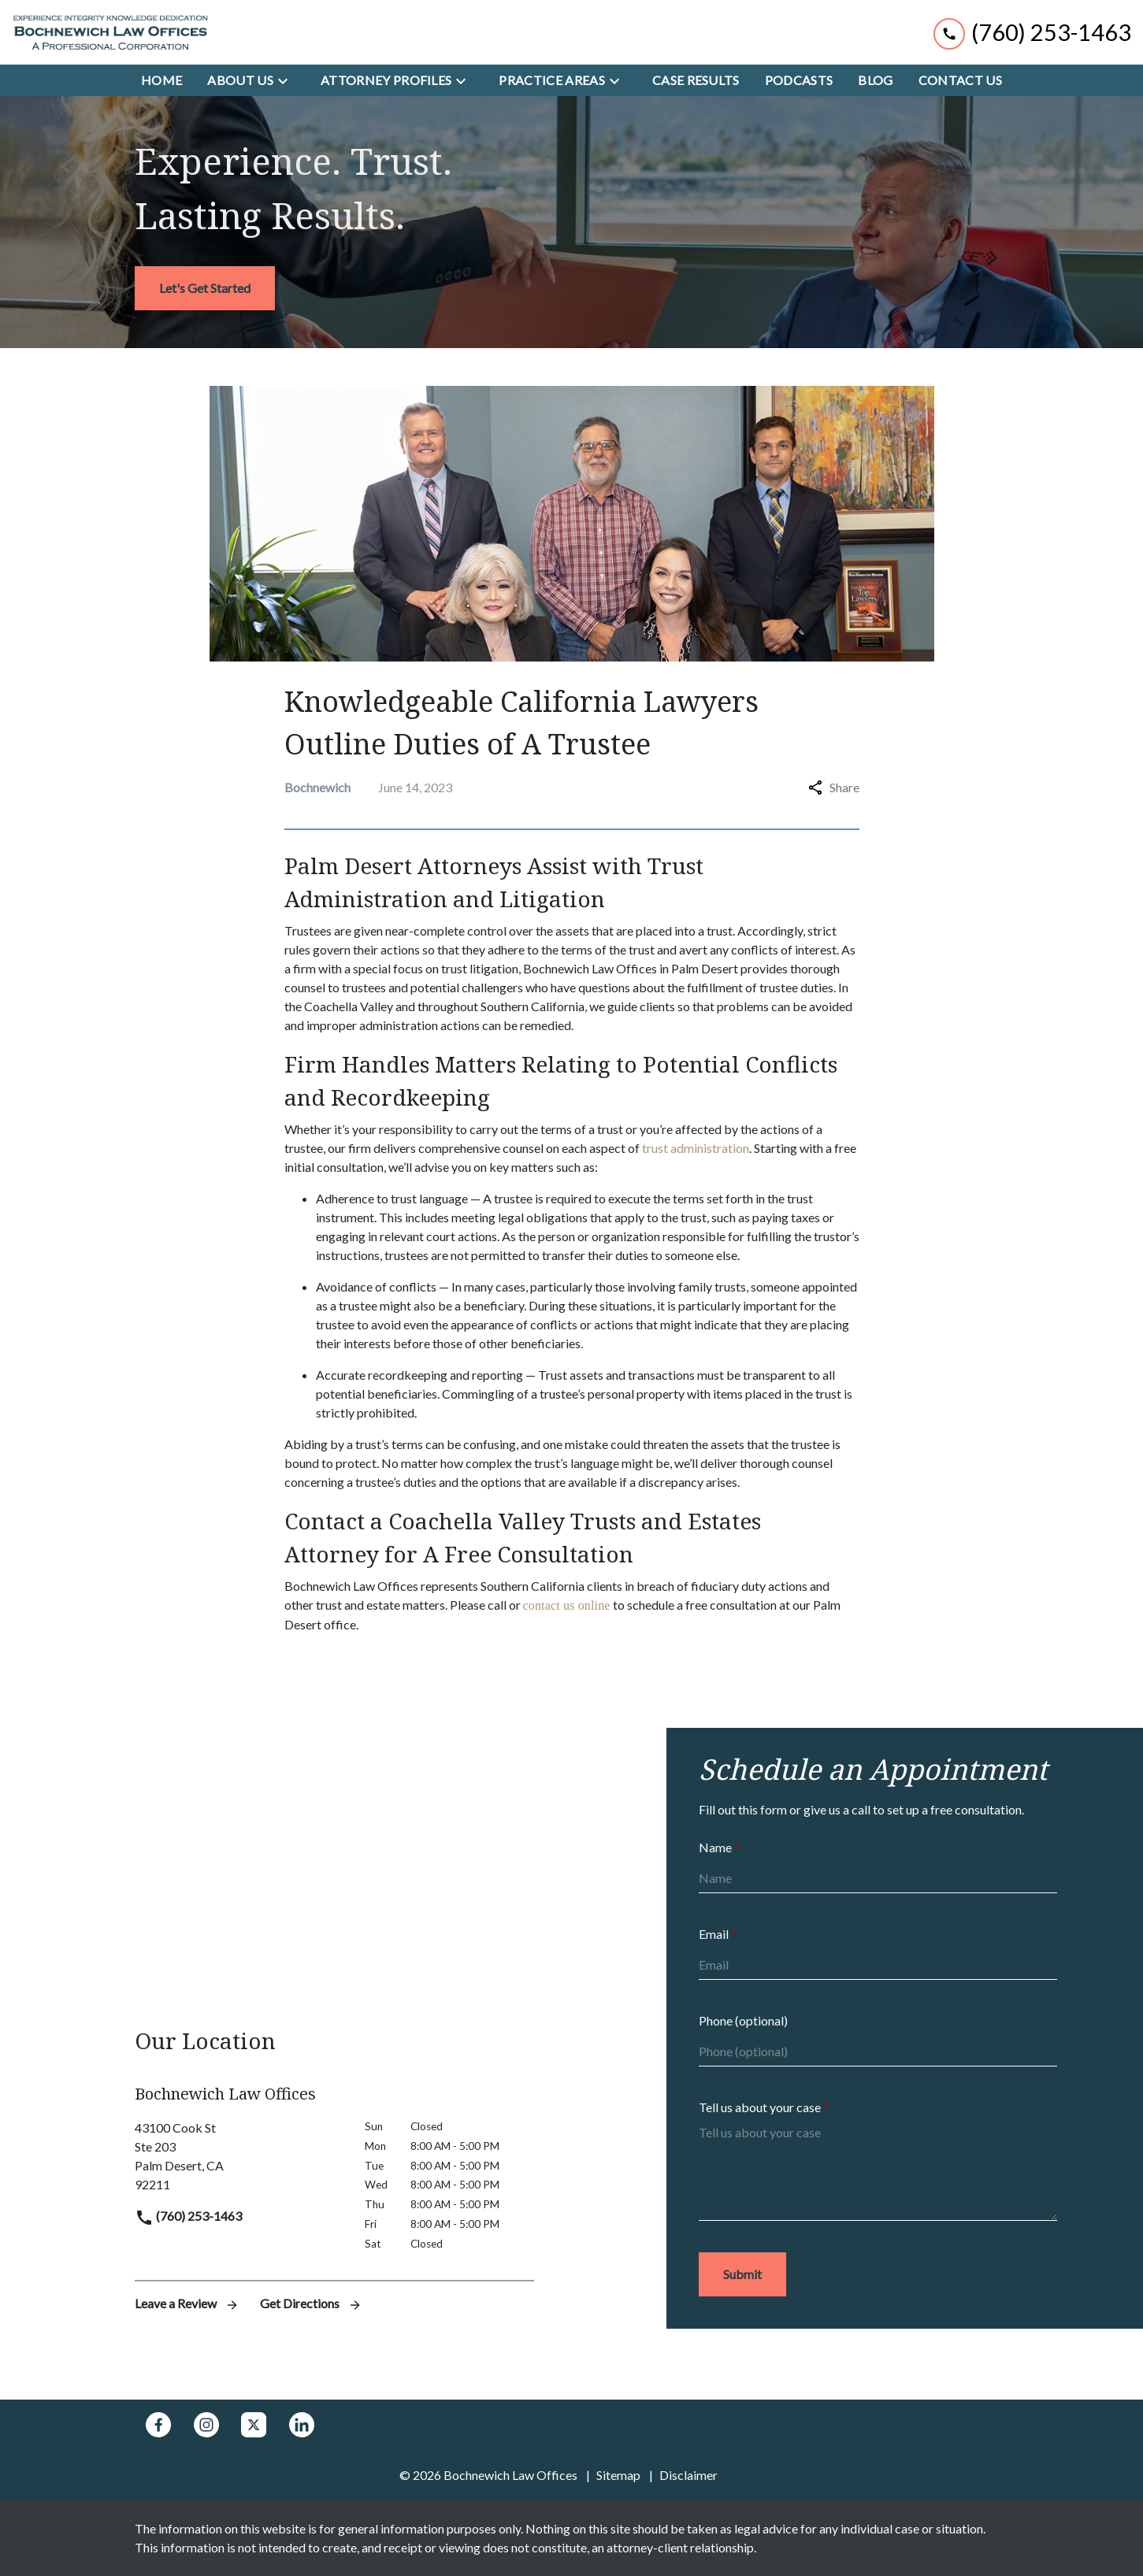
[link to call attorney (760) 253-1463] (1032, 32)
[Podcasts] (799, 80)
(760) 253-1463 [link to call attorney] (188, 2215)
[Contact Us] (960, 80)
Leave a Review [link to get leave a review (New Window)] (188, 2303)
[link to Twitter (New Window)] (253, 2424)
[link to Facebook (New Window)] (158, 2424)
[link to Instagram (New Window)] (206, 2424)
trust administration (695, 1147)
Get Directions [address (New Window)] (311, 2303)
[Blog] (875, 80)
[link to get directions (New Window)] (238, 2156)
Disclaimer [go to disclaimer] (688, 2474)
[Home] (161, 80)
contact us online (566, 1605)
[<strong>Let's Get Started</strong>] (205, 288)
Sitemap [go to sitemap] (618, 2474)
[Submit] (742, 2274)
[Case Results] (696, 80)
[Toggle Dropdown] (287, 80)
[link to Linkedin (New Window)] (301, 2424)
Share (833, 787)
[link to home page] (110, 32)
